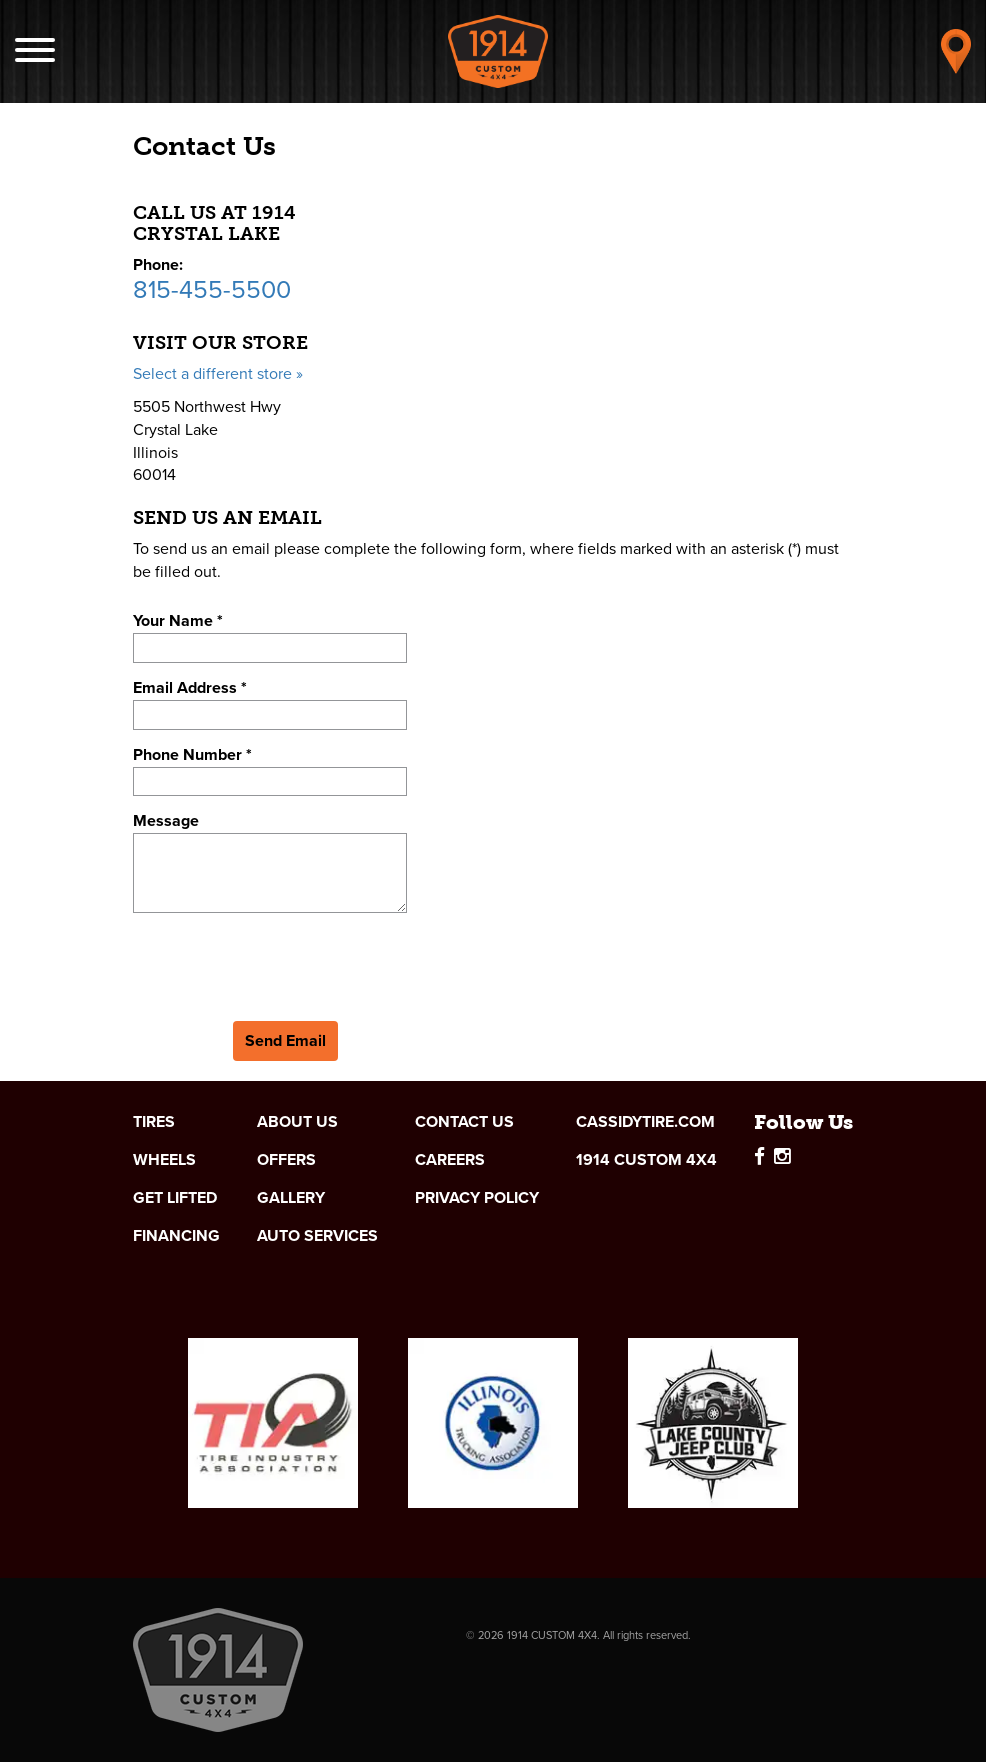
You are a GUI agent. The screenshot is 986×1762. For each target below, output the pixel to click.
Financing (176, 1236)
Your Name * (178, 620)
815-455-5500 (212, 289)
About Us (297, 1122)
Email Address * (190, 687)
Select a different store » (218, 373)
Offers (286, 1160)
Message (166, 820)
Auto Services (317, 1236)
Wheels (164, 1160)
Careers (450, 1160)
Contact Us (464, 1122)
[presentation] (285, 962)
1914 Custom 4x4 (646, 1160)
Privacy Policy (477, 1198)
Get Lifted (175, 1198)
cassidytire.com (645, 1122)
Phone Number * (192, 754)
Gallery (291, 1198)
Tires (154, 1122)
